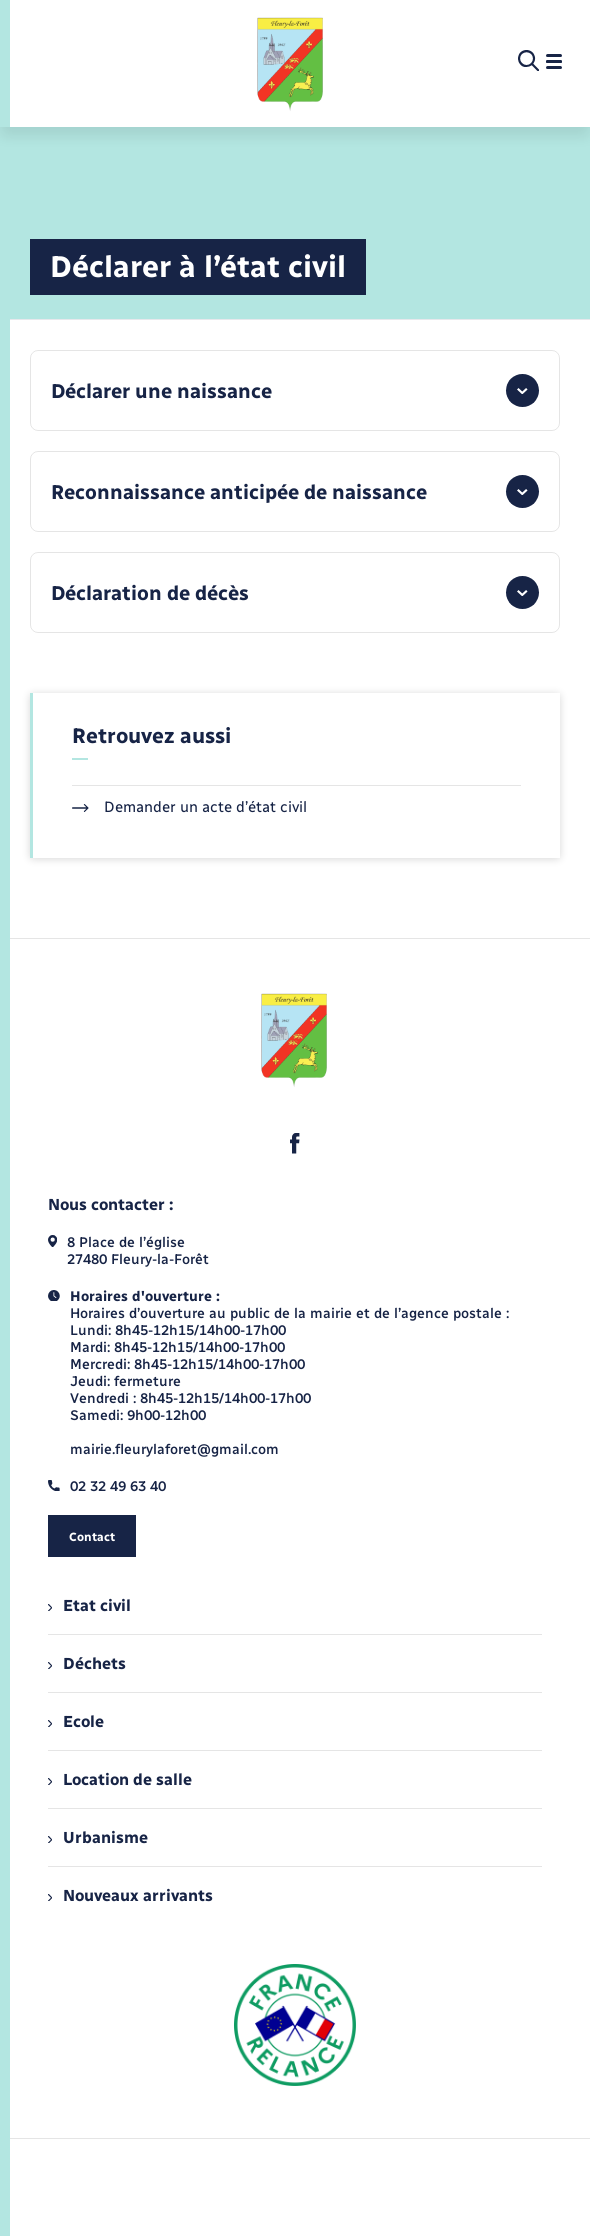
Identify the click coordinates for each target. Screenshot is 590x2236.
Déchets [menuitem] (87, 1663)
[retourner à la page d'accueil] (291, 62)
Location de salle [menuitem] (120, 1779)
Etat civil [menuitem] (89, 1605)
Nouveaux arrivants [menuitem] (130, 1895)
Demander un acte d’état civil (189, 807)
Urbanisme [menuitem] (98, 1837)
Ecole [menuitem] (76, 1721)
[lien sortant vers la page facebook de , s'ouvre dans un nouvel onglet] (295, 1143)
